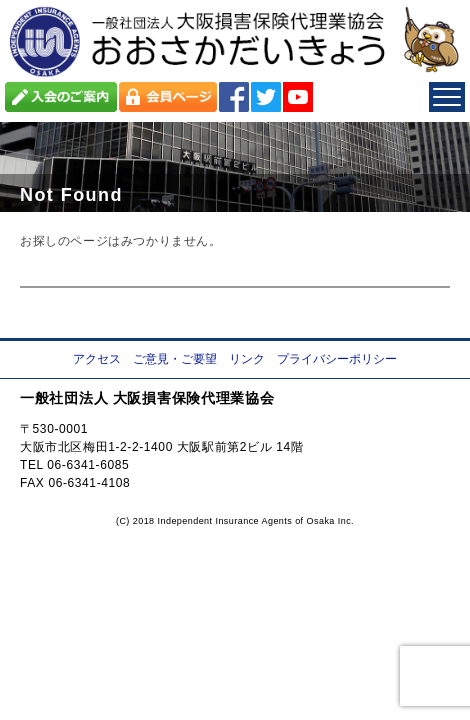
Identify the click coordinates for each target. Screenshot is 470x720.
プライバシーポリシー (337, 359)
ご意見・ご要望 (175, 359)
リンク (247, 359)
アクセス (97, 359)
